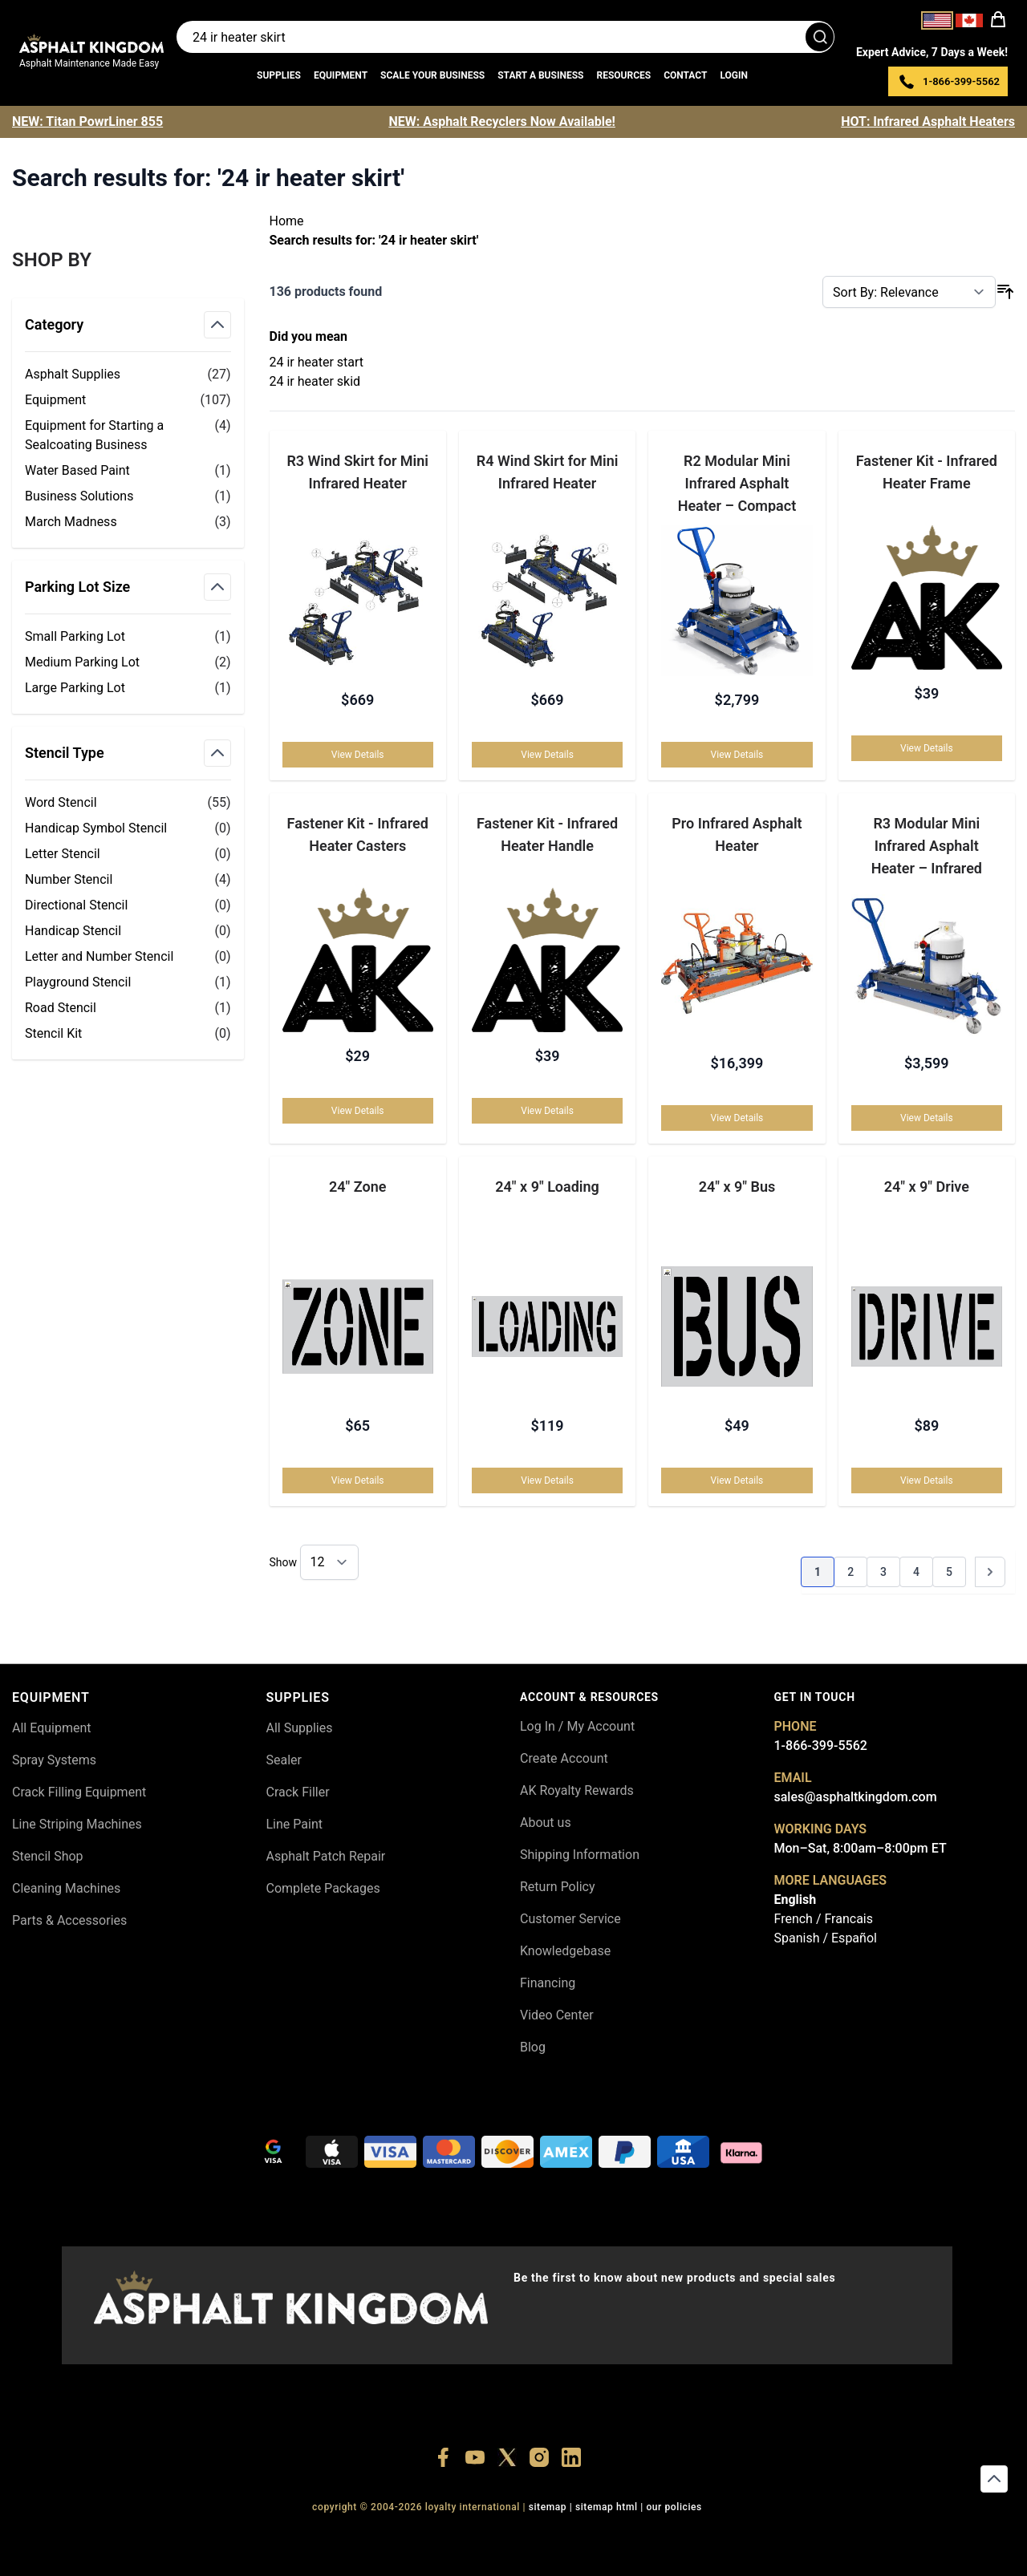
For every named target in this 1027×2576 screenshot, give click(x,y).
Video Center (557, 2015)
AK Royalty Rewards (577, 1790)
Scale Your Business (432, 75)
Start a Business (540, 75)
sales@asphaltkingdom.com (855, 1796)
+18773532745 (507, 2536)
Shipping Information (579, 1854)
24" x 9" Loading (547, 1186)
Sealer (284, 1760)
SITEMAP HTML (606, 2507)
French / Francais (823, 1918)
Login (734, 75)
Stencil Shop (47, 1856)
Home (287, 221)
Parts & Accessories (69, 1920)
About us (545, 1822)
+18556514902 (284, 2536)
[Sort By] (909, 292)
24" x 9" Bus (737, 1186)
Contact (685, 75)
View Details (357, 754)
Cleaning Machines (66, 1888)
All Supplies (299, 1728)
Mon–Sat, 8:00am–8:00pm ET (860, 1848)
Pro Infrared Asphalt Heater (737, 834)
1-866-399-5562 (820, 1745)
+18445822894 (656, 2536)
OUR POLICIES (674, 2507)
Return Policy (557, 1886)
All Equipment (51, 1728)
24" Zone (357, 1186)
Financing (547, 1983)
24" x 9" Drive (926, 1186)
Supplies (279, 75)
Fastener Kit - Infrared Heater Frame (926, 472)
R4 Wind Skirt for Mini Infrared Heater (548, 472)
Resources (623, 75)
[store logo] (91, 43)
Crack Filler (298, 1792)
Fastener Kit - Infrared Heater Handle (547, 834)
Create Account (564, 1758)
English (795, 1899)
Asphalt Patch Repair (326, 1856)
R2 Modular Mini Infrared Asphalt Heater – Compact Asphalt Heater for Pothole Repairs (736, 482)
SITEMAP (548, 2507)
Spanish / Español (825, 1938)
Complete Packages (323, 1888)
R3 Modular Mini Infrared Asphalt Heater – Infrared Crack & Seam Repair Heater (927, 845)
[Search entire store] (505, 37)
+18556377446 (359, 2536)
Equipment (340, 75)
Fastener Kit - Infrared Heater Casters (357, 834)
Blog (533, 2047)
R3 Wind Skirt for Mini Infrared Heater (357, 472)
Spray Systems (54, 1760)
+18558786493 (729, 2536)
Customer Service (570, 1918)
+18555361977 (581, 2536)
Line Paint (294, 1824)
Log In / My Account (577, 1726)
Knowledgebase (565, 1950)
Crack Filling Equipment (79, 1792)
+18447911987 (433, 2536)
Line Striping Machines (77, 1824)
